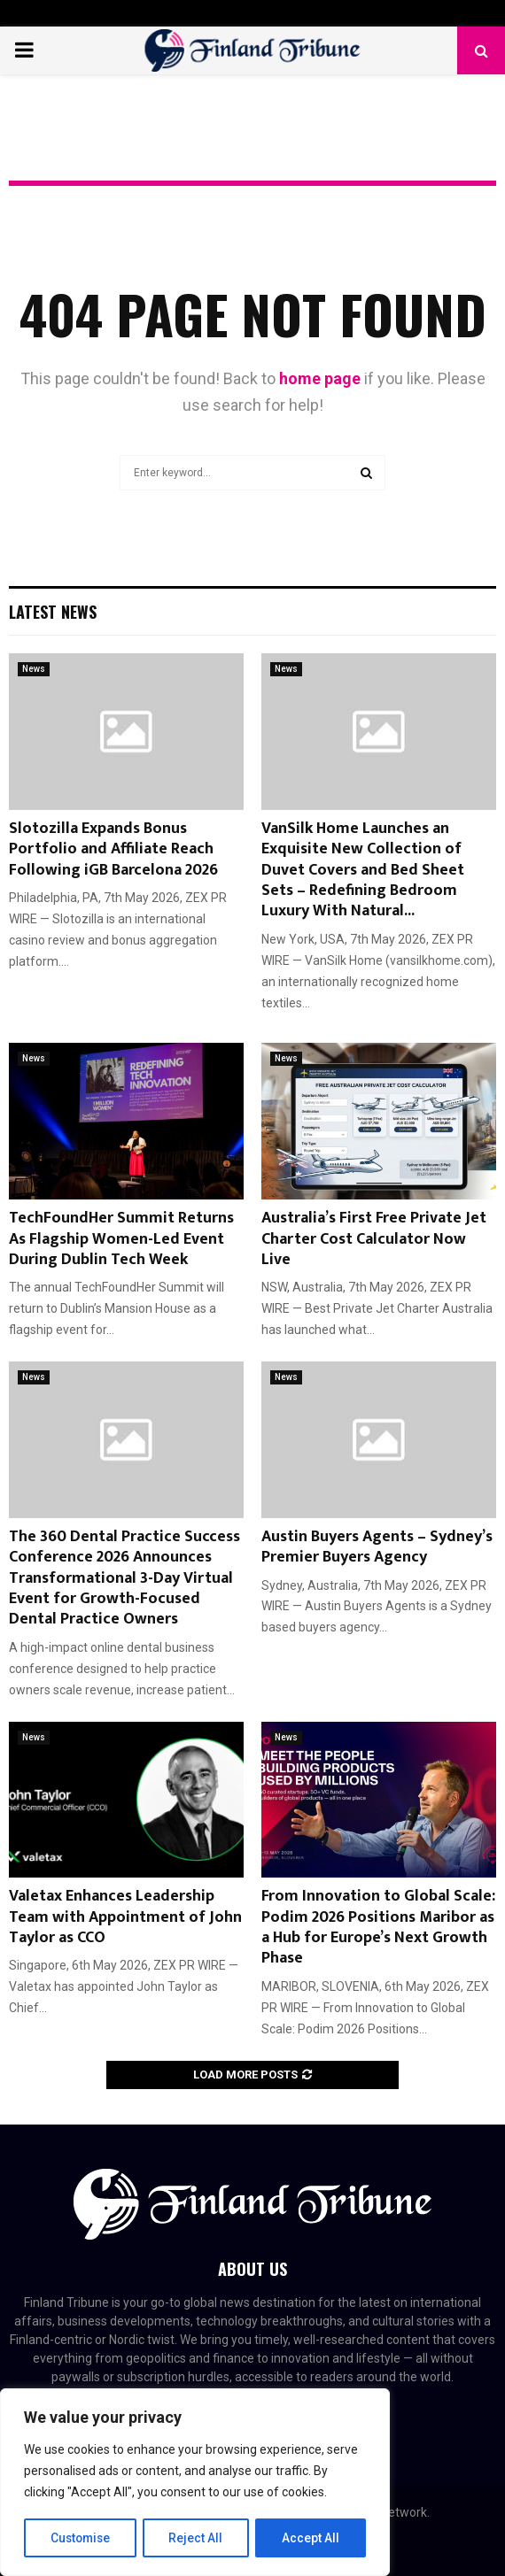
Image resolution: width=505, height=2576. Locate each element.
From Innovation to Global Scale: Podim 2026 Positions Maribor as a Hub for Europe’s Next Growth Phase (378, 1927)
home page (320, 378)
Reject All (198, 2538)
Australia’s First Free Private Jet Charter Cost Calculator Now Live (373, 1239)
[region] (195, 2483)
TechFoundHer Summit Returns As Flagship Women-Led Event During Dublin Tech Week (121, 1239)
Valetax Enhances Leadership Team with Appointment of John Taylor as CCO (125, 1917)
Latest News (53, 611)
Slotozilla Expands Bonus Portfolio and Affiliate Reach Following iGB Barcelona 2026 (113, 849)
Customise (81, 2538)
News (33, 669)
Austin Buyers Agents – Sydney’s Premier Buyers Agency (377, 1546)
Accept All (311, 2538)
